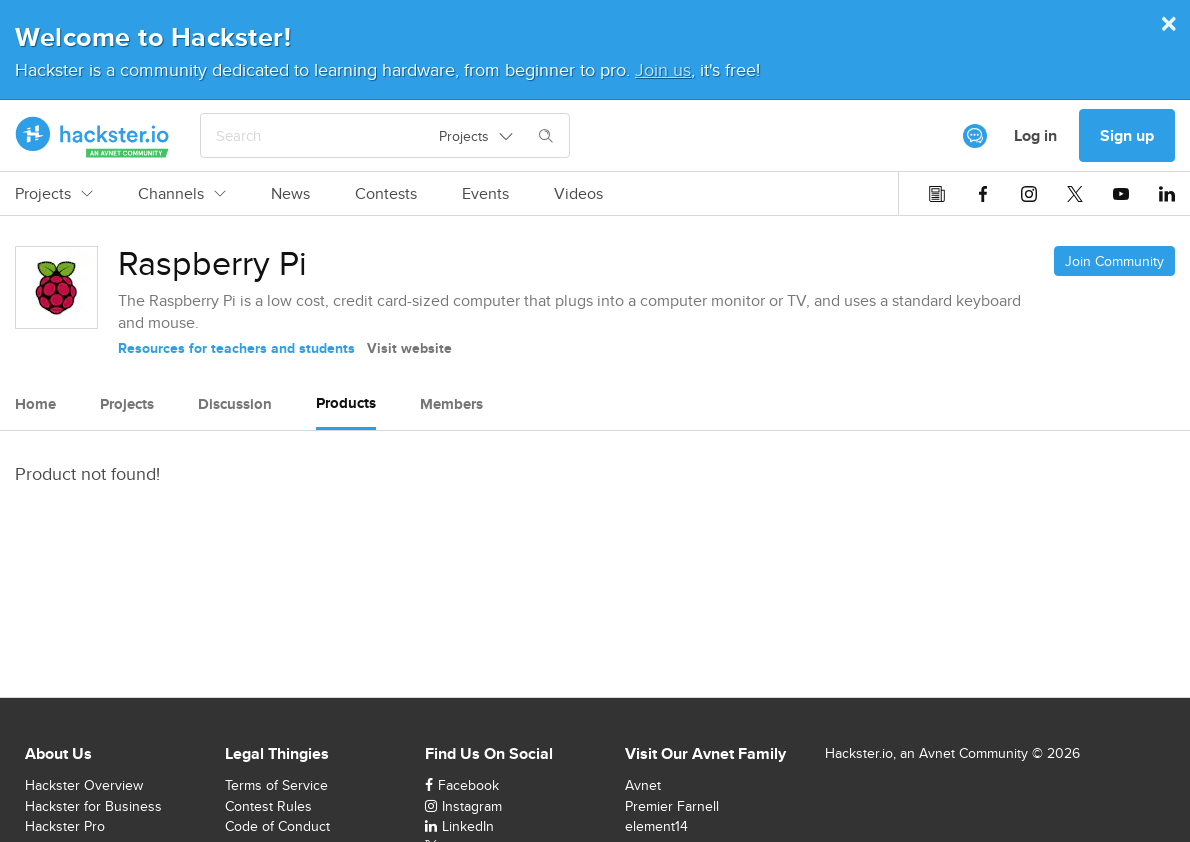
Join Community (1114, 261)
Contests (386, 194)
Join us (663, 69)
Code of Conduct (277, 826)
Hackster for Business (93, 806)
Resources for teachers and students (236, 348)
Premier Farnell (672, 806)
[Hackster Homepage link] (92, 136)
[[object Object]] (975, 136)
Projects (54, 194)
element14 (656, 826)
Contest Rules (268, 806)
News (290, 194)
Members (451, 404)
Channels (182, 194)
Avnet (643, 785)
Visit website (409, 348)
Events (485, 194)
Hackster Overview (84, 785)
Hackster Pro (65, 826)
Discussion (235, 404)
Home (35, 404)
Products (346, 403)
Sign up (1127, 135)
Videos (578, 194)
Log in (1035, 135)
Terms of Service (276, 785)
